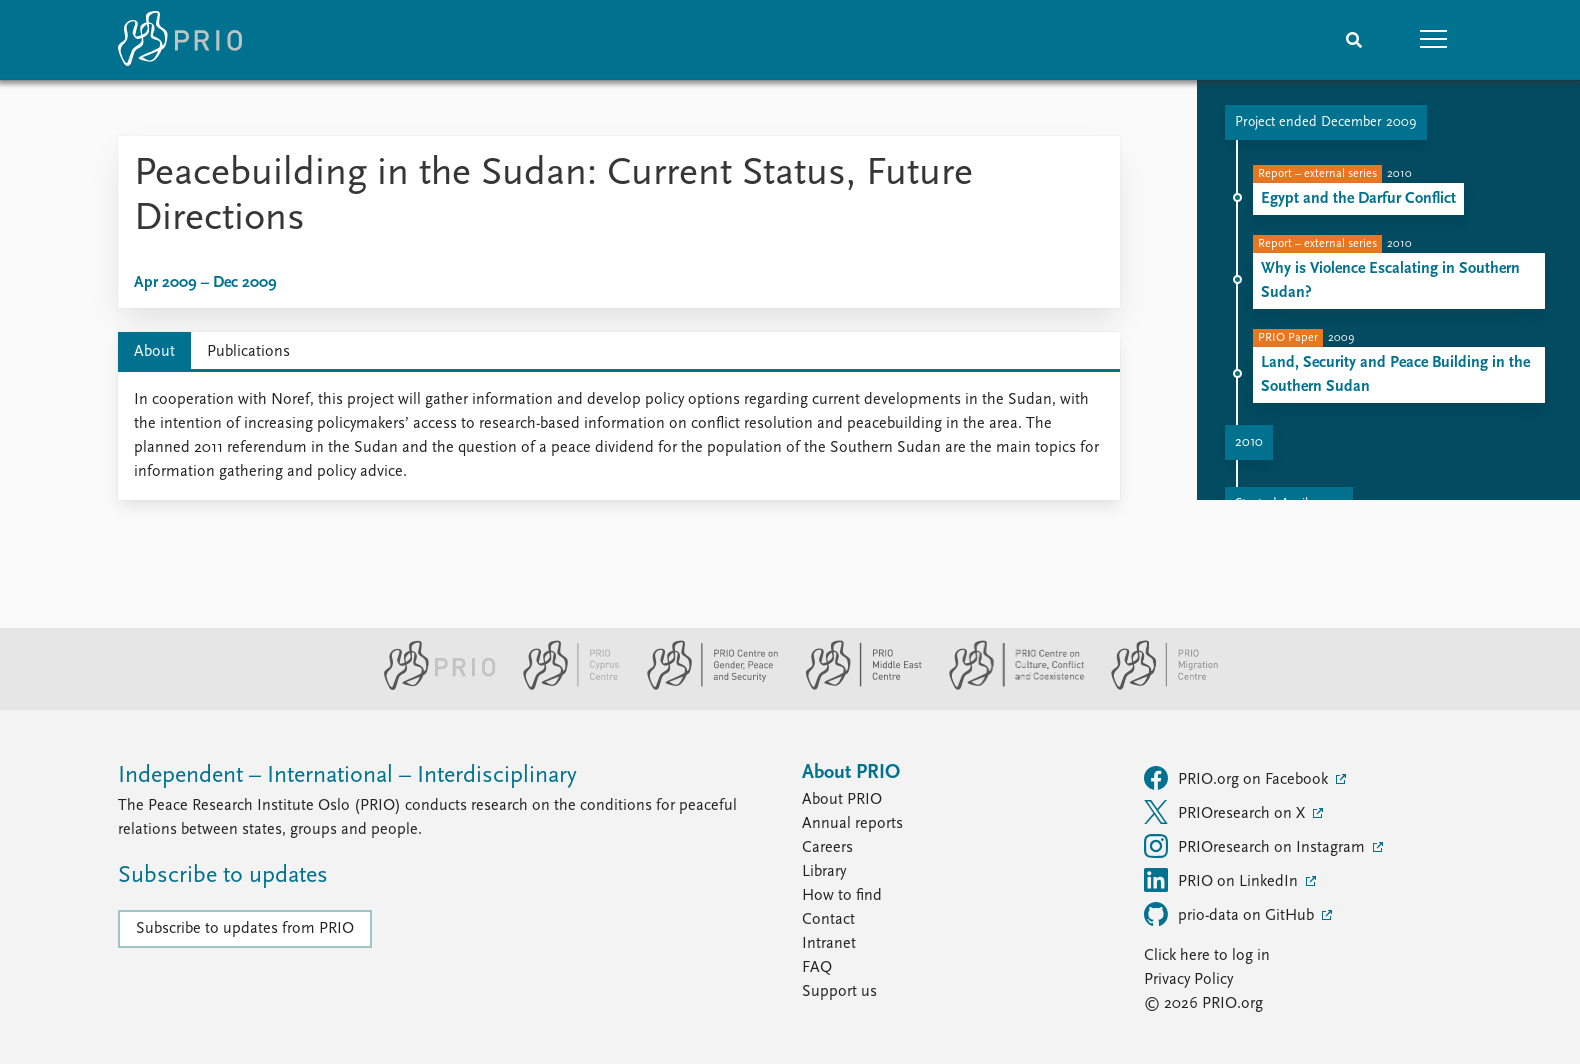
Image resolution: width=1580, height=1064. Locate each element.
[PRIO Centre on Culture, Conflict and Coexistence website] (1008, 686)
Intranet (829, 944)
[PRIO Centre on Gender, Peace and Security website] (704, 686)
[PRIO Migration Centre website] (1154, 686)
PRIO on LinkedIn (1223, 880)
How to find (842, 896)
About (154, 352)
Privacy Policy (1188, 980)
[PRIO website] (431, 686)
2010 (1249, 442)
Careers (827, 848)
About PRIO (842, 800)
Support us (839, 992)
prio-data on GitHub (1231, 914)
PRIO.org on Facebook (1238, 778)
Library (824, 872)
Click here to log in (1207, 956)
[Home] (180, 40)
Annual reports (852, 824)
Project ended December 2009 (1326, 122)
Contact (828, 920)
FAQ (817, 968)
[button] (1434, 40)
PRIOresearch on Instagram (1256, 846)
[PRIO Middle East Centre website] (855, 686)
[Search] (1354, 40)
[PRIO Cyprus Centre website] (563, 686)
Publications (248, 352)
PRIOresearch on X (1226, 812)
